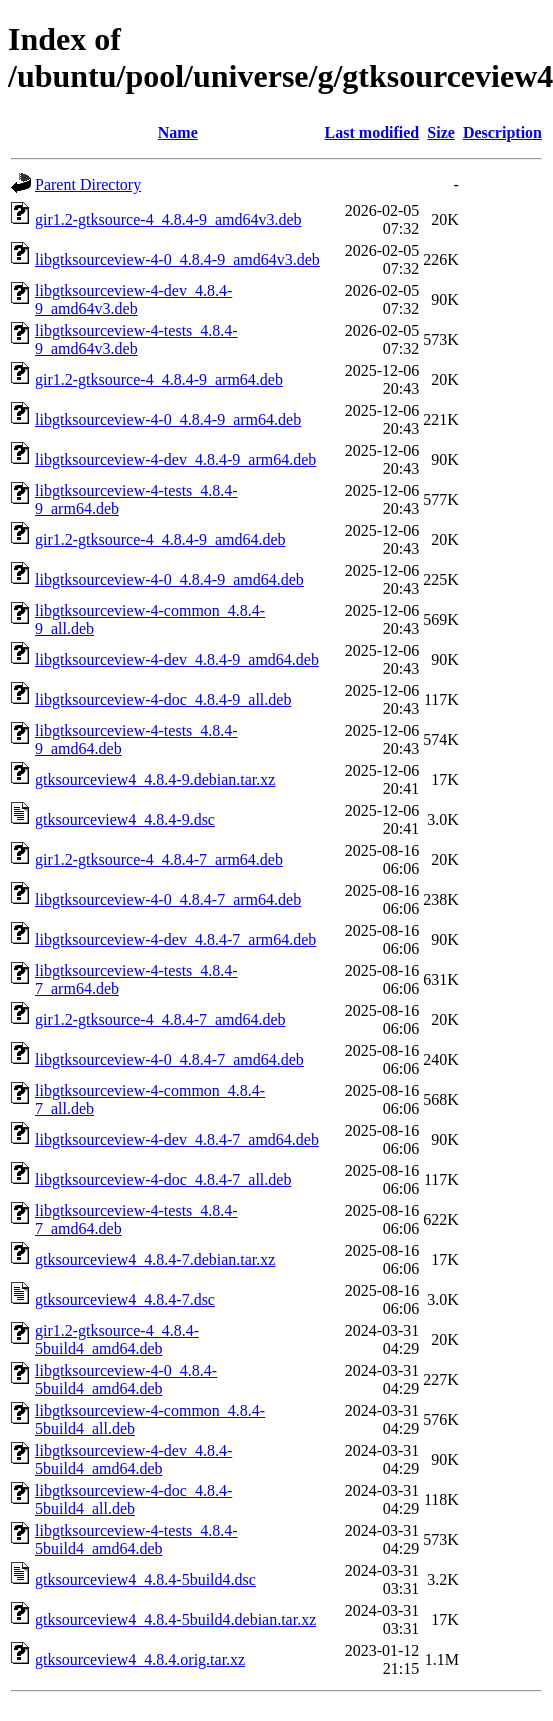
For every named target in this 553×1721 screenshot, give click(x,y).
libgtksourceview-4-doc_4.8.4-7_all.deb (163, 1179)
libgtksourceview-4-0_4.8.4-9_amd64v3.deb (177, 259)
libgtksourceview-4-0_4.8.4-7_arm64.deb (168, 899)
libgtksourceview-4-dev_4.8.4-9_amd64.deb (177, 659)
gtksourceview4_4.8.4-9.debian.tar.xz (155, 779)
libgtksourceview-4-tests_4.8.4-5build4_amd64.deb (136, 1539)
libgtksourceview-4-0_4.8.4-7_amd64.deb (169, 1059)
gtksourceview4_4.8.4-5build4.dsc (145, 1579)
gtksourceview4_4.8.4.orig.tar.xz (140, 1659)
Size (441, 132)
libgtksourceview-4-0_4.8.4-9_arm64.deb (168, 419)
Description (502, 132)
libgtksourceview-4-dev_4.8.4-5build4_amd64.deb (133, 1459)
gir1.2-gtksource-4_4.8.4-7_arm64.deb (159, 859)
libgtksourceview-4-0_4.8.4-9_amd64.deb (169, 579)
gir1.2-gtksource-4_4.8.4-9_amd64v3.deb (168, 219)
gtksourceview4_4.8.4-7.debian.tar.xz (155, 1259)
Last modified (372, 132)
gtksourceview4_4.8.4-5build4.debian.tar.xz (175, 1619)
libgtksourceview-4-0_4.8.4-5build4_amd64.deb (126, 1379)
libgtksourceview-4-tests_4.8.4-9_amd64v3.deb (136, 339)
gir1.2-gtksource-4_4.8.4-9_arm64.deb (159, 379)
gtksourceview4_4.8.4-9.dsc (125, 819)
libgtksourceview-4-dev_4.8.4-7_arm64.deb (175, 939)
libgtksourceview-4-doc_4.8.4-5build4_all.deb (133, 1499)
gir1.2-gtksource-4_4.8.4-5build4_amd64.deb (117, 1339)
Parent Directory (88, 184)
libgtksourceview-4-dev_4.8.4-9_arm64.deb (175, 459)
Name (178, 132)
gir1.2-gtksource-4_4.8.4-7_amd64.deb (160, 1019)
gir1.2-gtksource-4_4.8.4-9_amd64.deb (160, 539)
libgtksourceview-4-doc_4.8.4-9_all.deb (163, 699)
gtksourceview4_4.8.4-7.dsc (125, 1299)
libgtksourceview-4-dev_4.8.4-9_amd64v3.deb (133, 299)
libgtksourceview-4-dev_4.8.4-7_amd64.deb (177, 1139)
